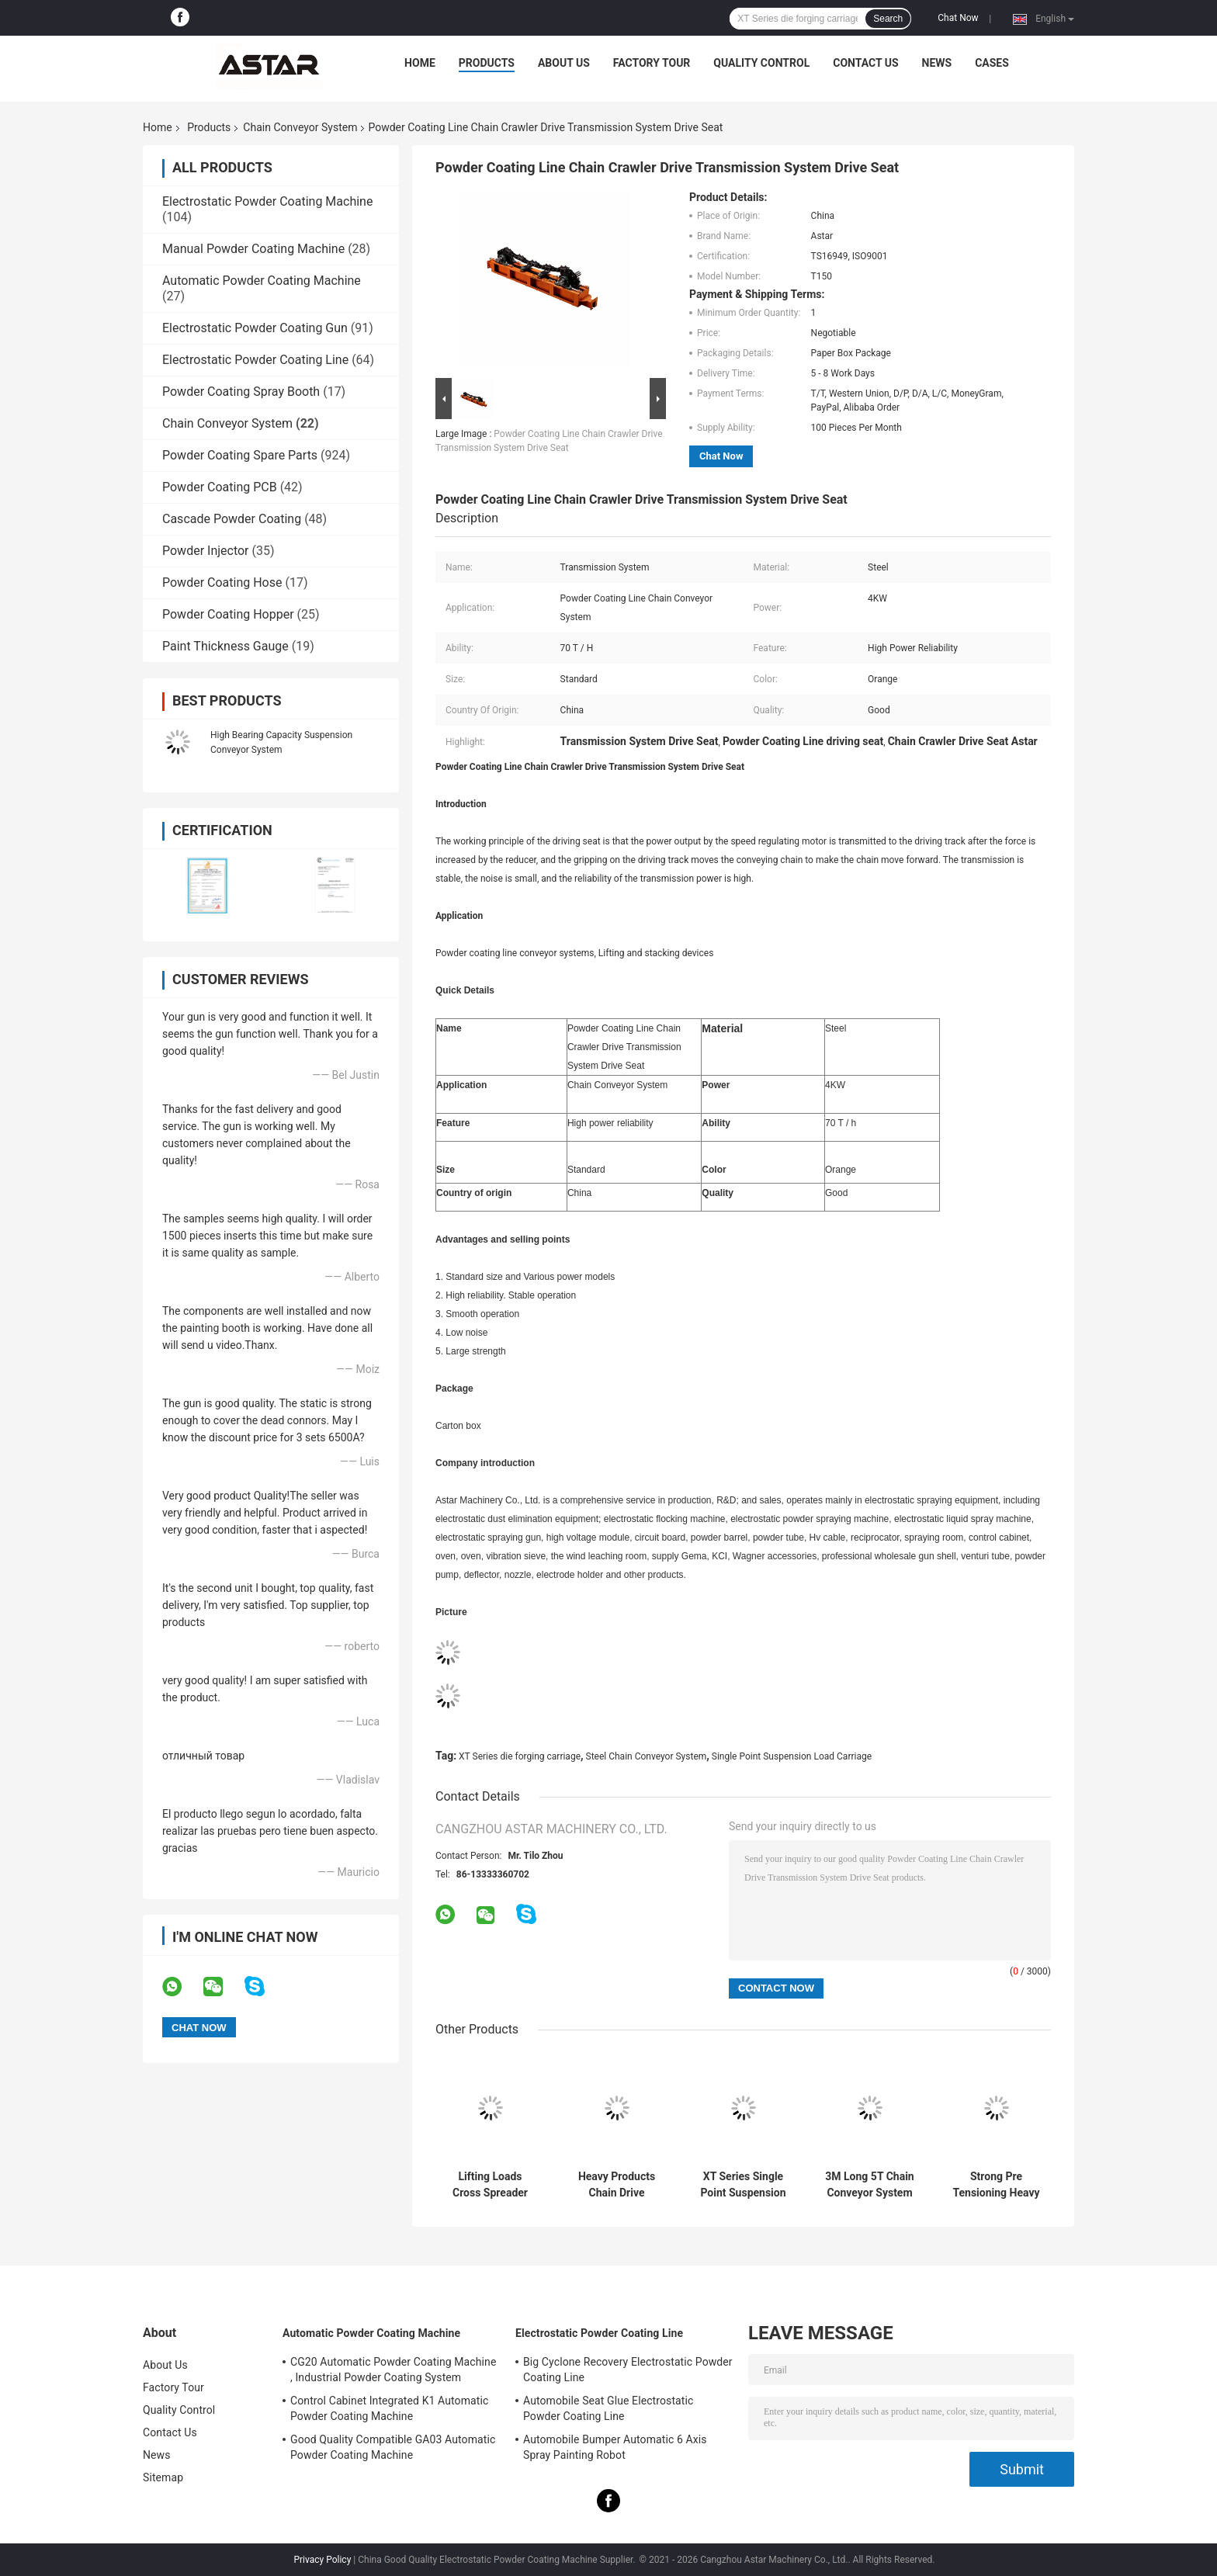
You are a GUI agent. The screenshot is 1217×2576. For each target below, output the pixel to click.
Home (419, 63)
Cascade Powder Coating (231, 518)
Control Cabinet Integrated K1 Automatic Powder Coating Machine (389, 2408)
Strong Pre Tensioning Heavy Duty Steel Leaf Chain (995, 2185)
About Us (564, 63)
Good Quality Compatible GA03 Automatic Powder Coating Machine (392, 2447)
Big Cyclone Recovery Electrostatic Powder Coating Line (628, 2370)
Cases (992, 63)
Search (888, 18)
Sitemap (163, 2477)
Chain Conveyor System (300, 127)
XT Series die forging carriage (520, 1756)
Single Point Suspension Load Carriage (792, 1756)
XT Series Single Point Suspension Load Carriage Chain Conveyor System (742, 2185)
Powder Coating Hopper (228, 614)
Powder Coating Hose (222, 582)
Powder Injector (205, 550)
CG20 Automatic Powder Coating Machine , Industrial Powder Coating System (393, 2370)
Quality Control (761, 63)
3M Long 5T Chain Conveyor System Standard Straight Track (869, 2185)
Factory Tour (652, 63)
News (937, 63)
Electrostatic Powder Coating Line (255, 359)
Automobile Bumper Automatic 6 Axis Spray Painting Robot (615, 2447)
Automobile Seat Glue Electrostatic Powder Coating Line (608, 2408)
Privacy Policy (322, 2559)
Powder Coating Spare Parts (239, 455)
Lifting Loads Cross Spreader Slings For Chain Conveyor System (489, 2185)
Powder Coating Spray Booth (241, 391)
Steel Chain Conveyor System (646, 1756)
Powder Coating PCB (219, 487)
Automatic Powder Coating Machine (261, 280)
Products (487, 63)
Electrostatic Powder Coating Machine (267, 201)
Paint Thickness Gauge (225, 646)
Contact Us (865, 63)
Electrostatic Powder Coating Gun (255, 328)
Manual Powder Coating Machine (253, 248)
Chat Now (958, 17)
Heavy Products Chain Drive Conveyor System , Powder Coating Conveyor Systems (616, 2185)
